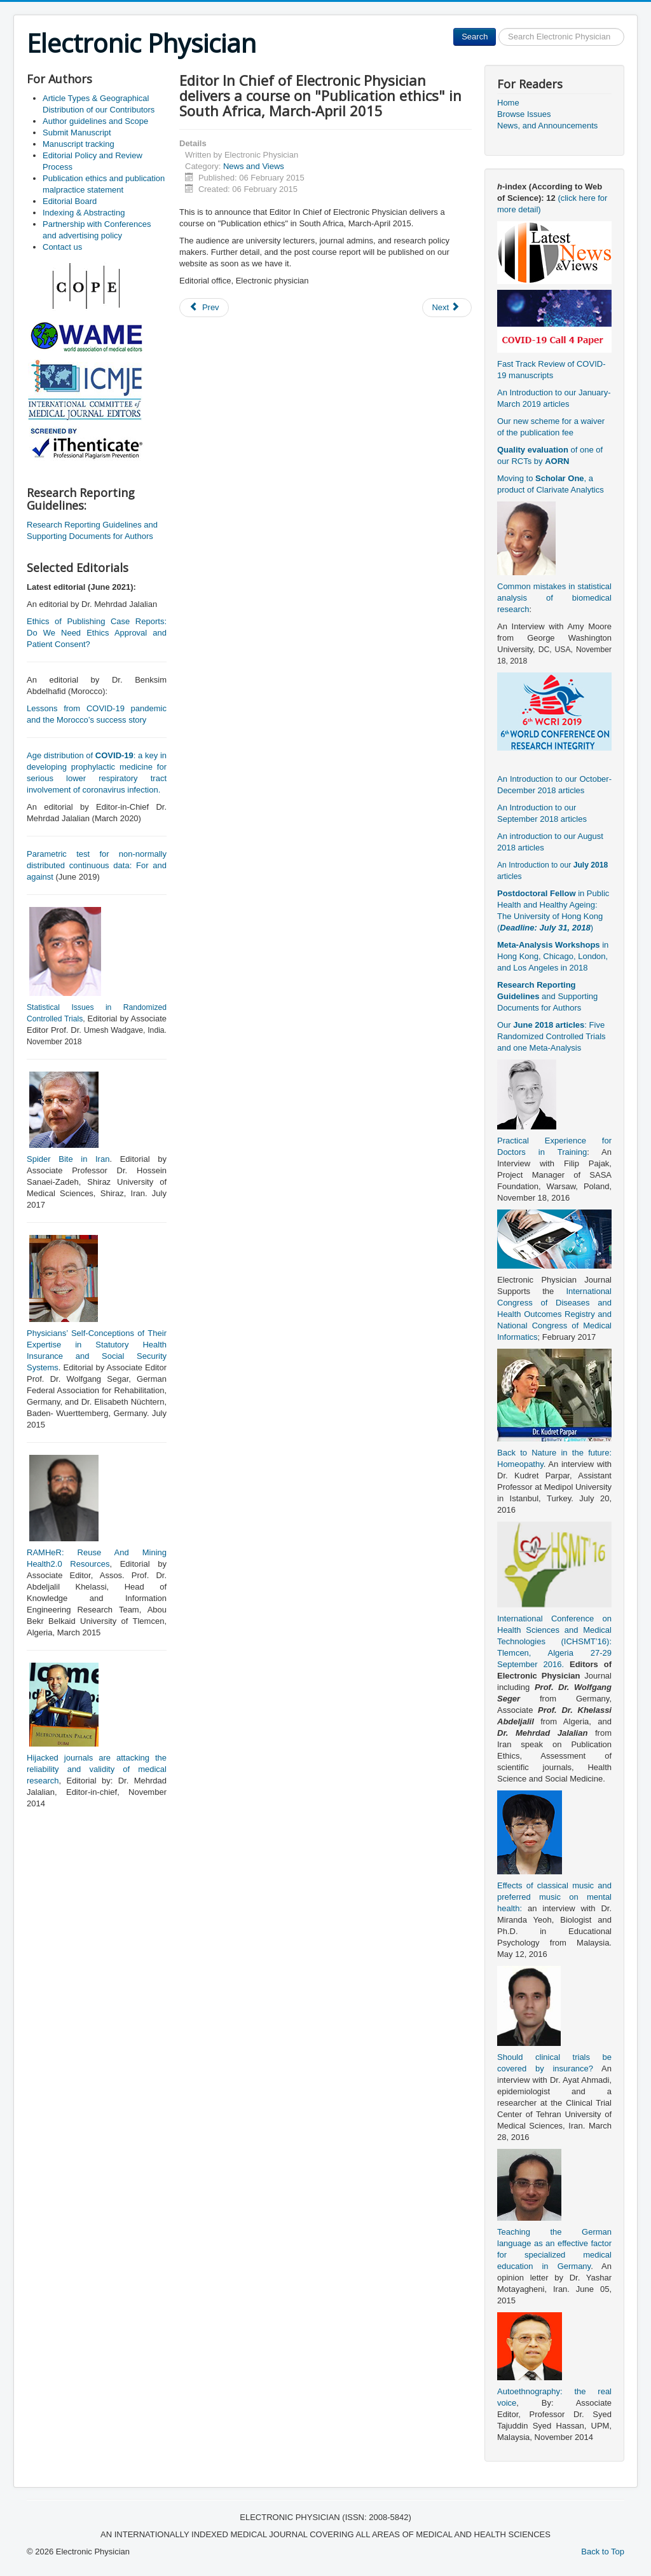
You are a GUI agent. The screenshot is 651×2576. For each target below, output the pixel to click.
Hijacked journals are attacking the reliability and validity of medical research (97, 1769)
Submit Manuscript (77, 132)
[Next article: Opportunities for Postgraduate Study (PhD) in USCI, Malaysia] (447, 307)
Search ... (496, 28)
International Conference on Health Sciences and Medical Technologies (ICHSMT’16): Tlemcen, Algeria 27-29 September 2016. (554, 1641)
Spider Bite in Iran (68, 1159)
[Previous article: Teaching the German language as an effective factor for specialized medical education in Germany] (204, 307)
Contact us (62, 247)
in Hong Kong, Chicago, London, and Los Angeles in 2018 (552, 956)
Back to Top (602, 2551)
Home (508, 102)
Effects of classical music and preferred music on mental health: (554, 1897)
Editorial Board (70, 201)
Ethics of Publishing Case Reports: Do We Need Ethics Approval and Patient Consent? (97, 633)
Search (475, 36)
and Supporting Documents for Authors (547, 996)
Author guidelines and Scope (95, 121)
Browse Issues (524, 114)
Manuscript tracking (78, 144)
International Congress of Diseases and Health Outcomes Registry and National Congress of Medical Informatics (554, 1314)
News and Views (253, 166)
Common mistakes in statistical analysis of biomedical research (554, 598)
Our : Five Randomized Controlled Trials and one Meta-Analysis (551, 1036)
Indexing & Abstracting (84, 212)
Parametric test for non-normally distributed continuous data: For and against (97, 865)
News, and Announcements (547, 125)
